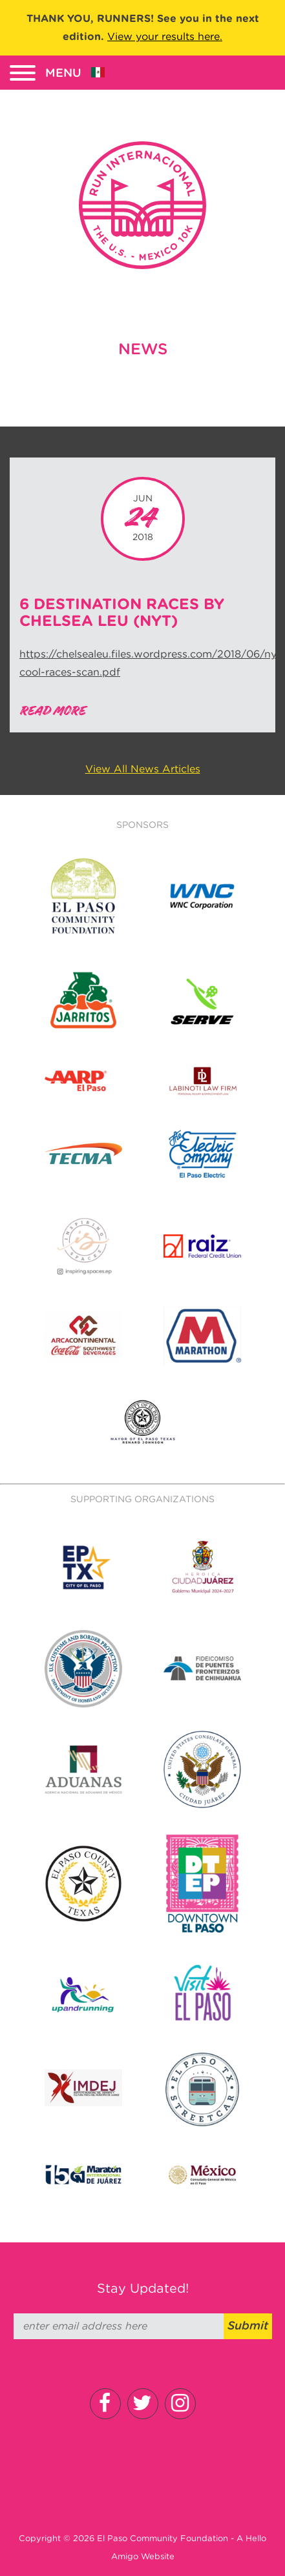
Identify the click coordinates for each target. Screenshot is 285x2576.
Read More (52, 711)
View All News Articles (142, 769)
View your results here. (164, 36)
